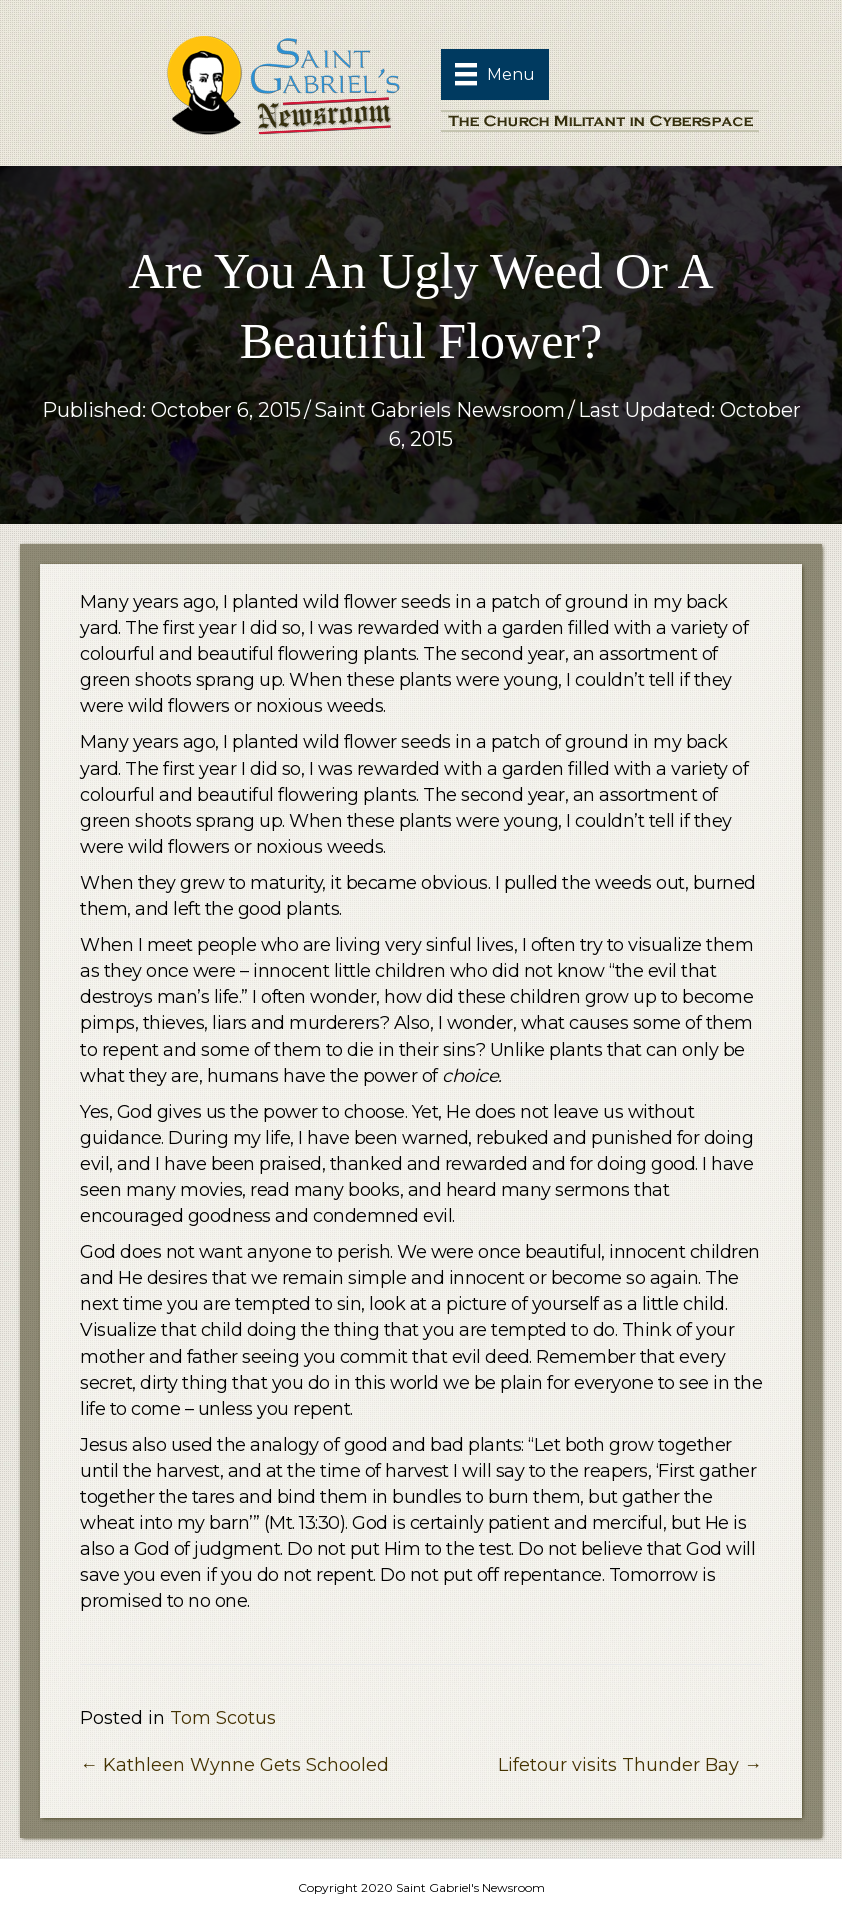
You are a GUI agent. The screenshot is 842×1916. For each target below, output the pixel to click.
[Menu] (495, 74)
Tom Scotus (223, 1718)
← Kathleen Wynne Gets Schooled (234, 1765)
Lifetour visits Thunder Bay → (630, 1765)
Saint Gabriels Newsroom (439, 410)
